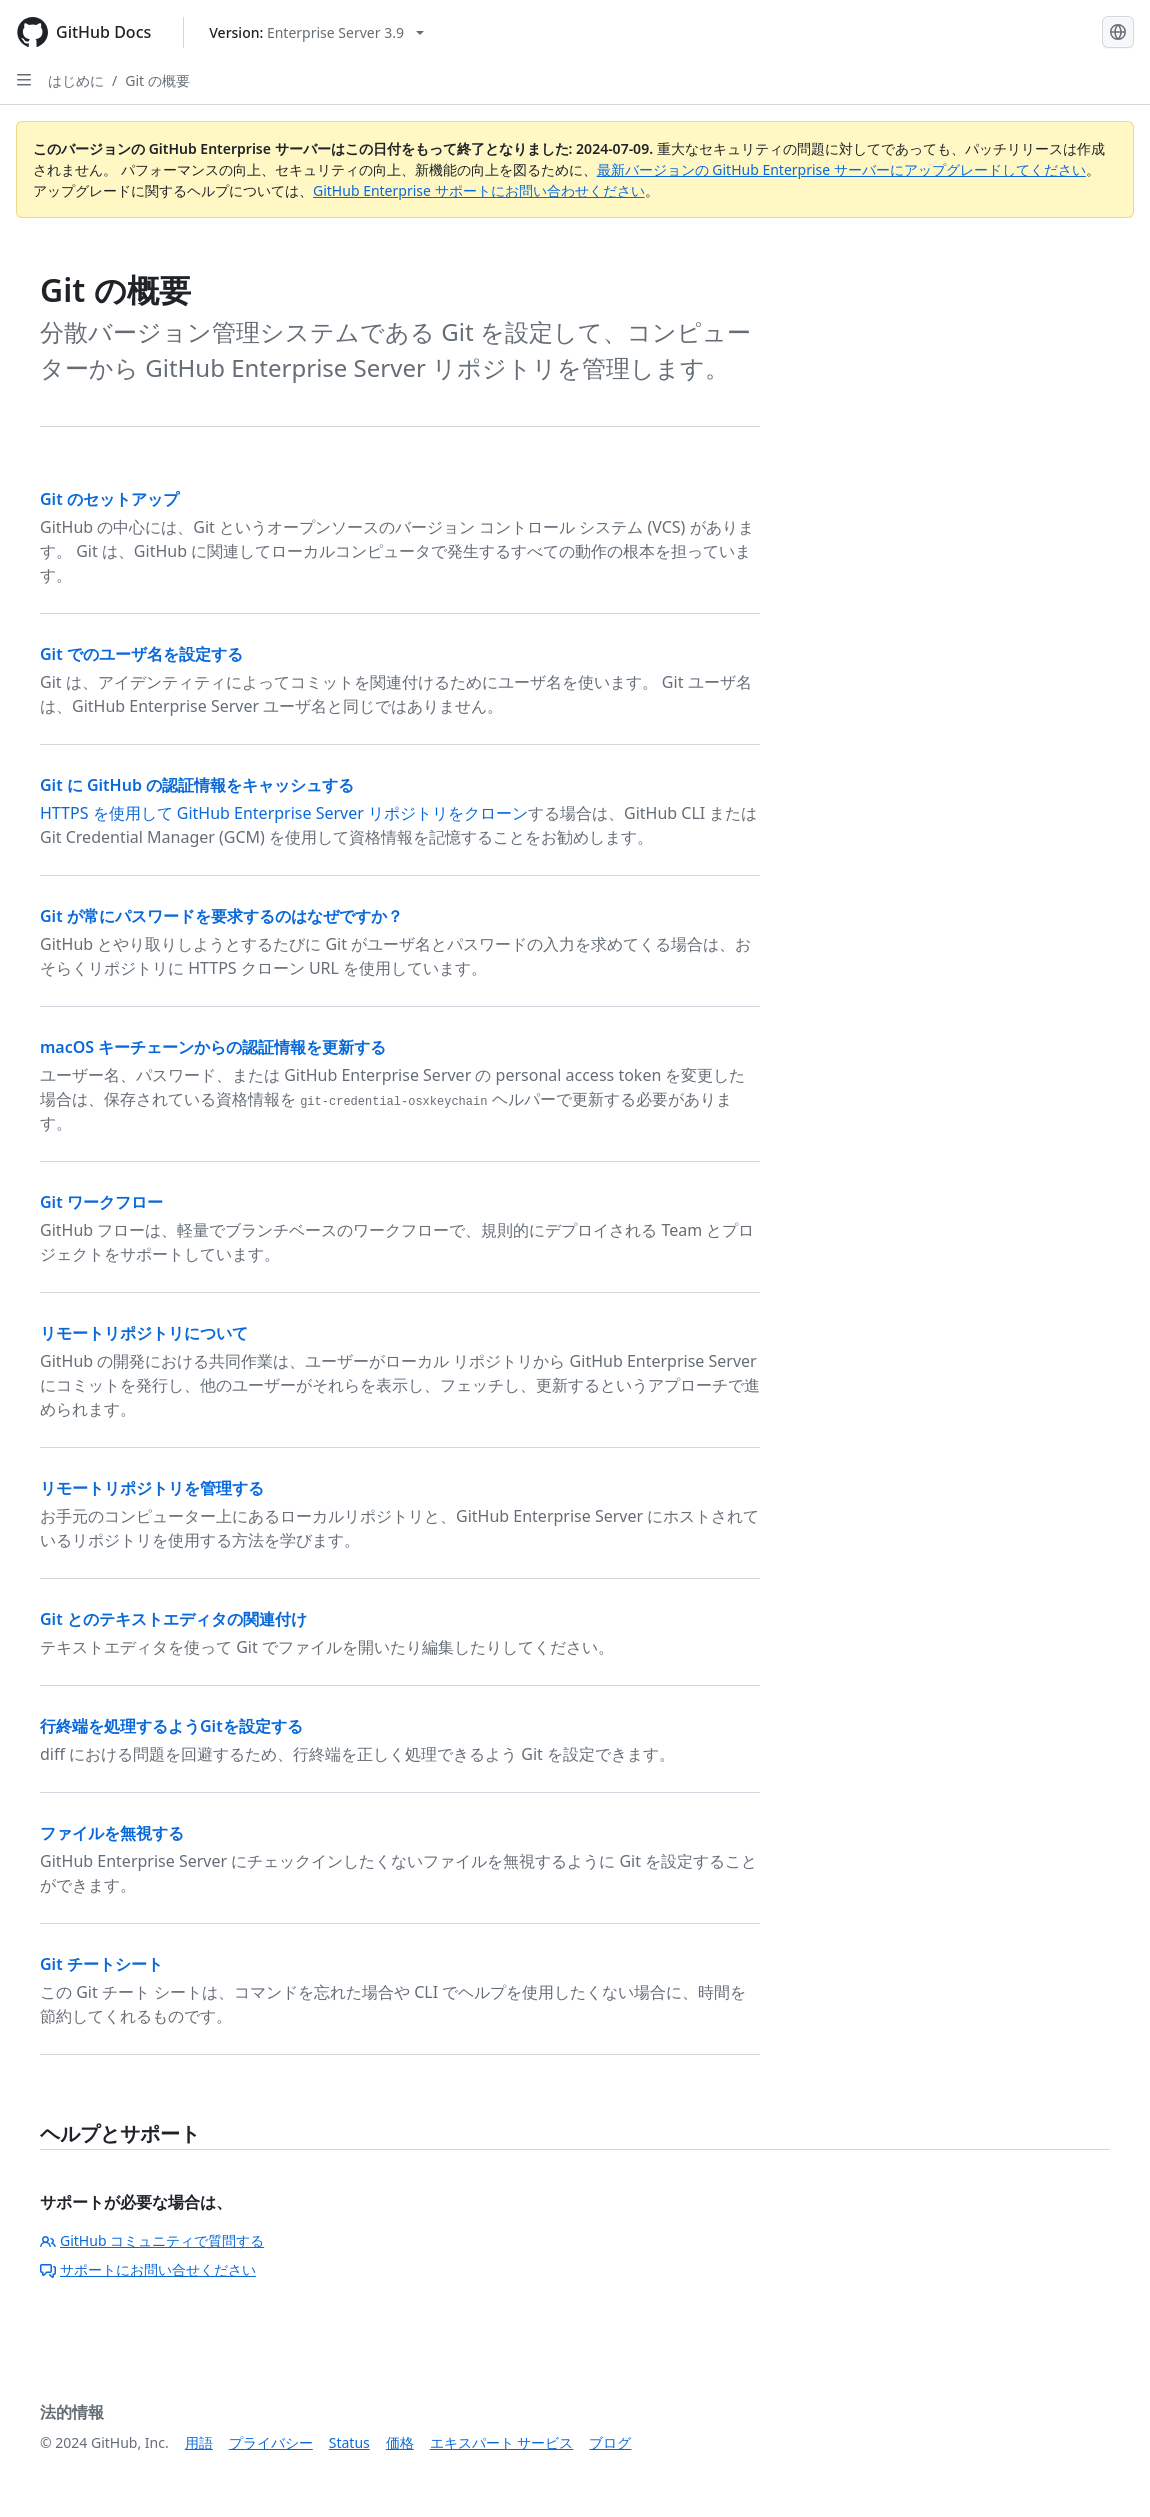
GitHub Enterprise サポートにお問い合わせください (479, 190)
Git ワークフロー (101, 1202)
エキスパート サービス (502, 2442)
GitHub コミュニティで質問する (152, 2240)
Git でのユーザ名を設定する (141, 654)
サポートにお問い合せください (148, 2269)
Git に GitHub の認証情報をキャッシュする (197, 785)
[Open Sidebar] (24, 80)
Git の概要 (157, 80)
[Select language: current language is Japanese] (1118, 32)
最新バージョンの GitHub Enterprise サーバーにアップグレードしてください (841, 169)
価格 (400, 2442)
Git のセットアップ (109, 499)
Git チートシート (101, 1964)
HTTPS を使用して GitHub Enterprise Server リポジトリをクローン (284, 813)
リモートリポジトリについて (144, 1333)
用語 (199, 2442)
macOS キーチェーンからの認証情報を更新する (213, 1047)
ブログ (610, 2442)
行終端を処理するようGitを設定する (171, 1726)
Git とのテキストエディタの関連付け (173, 1619)
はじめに (76, 80)
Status (349, 2442)
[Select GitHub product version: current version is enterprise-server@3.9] (316, 32)
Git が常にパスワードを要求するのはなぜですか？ (221, 916)
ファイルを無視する (112, 1833)
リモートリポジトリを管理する (152, 1488)
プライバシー (271, 2442)
